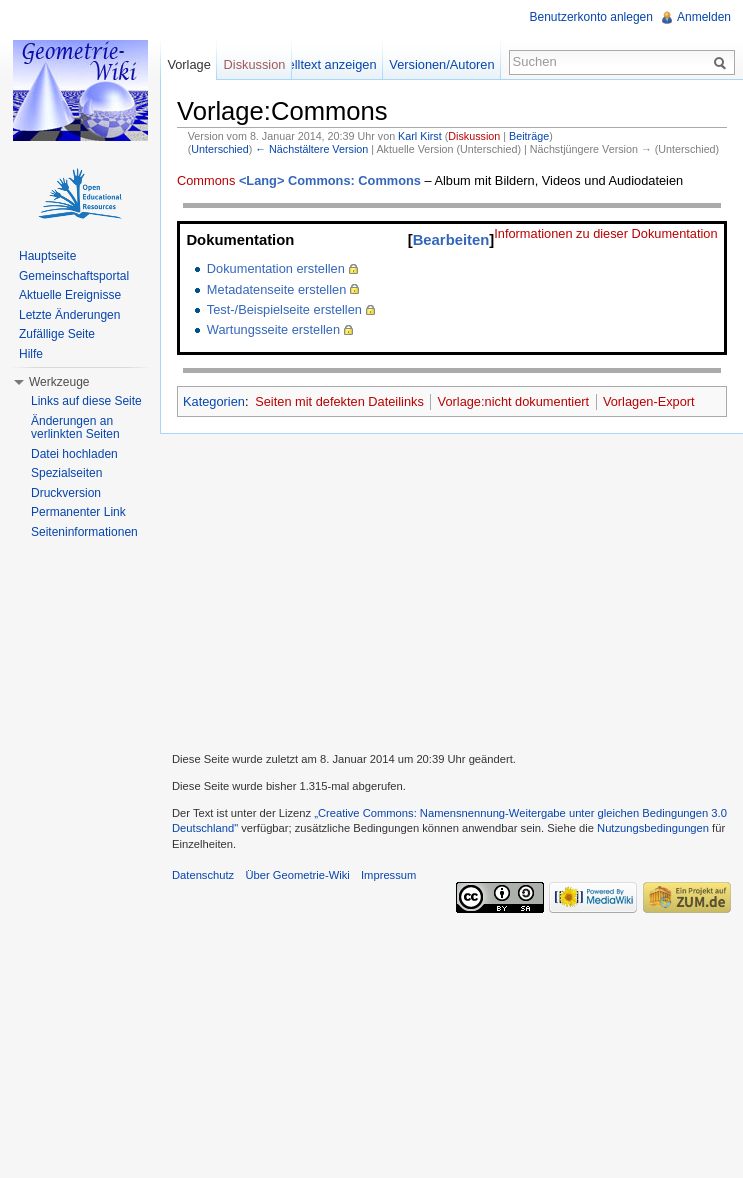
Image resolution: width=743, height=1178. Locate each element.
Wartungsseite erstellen (273, 329)
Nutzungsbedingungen (653, 828)
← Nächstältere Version (311, 149)
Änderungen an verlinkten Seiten (75, 428)
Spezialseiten (66, 473)
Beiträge (529, 136)
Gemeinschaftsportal (74, 276)
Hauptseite (47, 256)
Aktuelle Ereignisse (70, 295)
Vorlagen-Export (649, 401)
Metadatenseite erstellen (276, 289)
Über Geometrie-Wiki (297, 875)
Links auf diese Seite (86, 401)
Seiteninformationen (84, 532)
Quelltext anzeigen (324, 64)
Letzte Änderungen (69, 315)
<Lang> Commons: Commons (330, 180)
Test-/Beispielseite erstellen (284, 309)
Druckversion (66, 493)
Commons (206, 180)
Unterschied (219, 149)
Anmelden (704, 17)
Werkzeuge (59, 382)
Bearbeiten (451, 240)
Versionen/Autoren (441, 64)
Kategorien (214, 401)
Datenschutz (203, 875)
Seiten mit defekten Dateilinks (339, 401)
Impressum (388, 875)
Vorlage (188, 64)
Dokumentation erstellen (276, 268)
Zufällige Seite (57, 334)
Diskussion (474, 136)
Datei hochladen (74, 454)
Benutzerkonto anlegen (591, 17)
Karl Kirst (420, 136)
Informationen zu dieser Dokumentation (605, 233)
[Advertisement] (451, 590)
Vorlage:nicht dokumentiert (514, 401)
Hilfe (31, 354)
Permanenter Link (78, 512)
